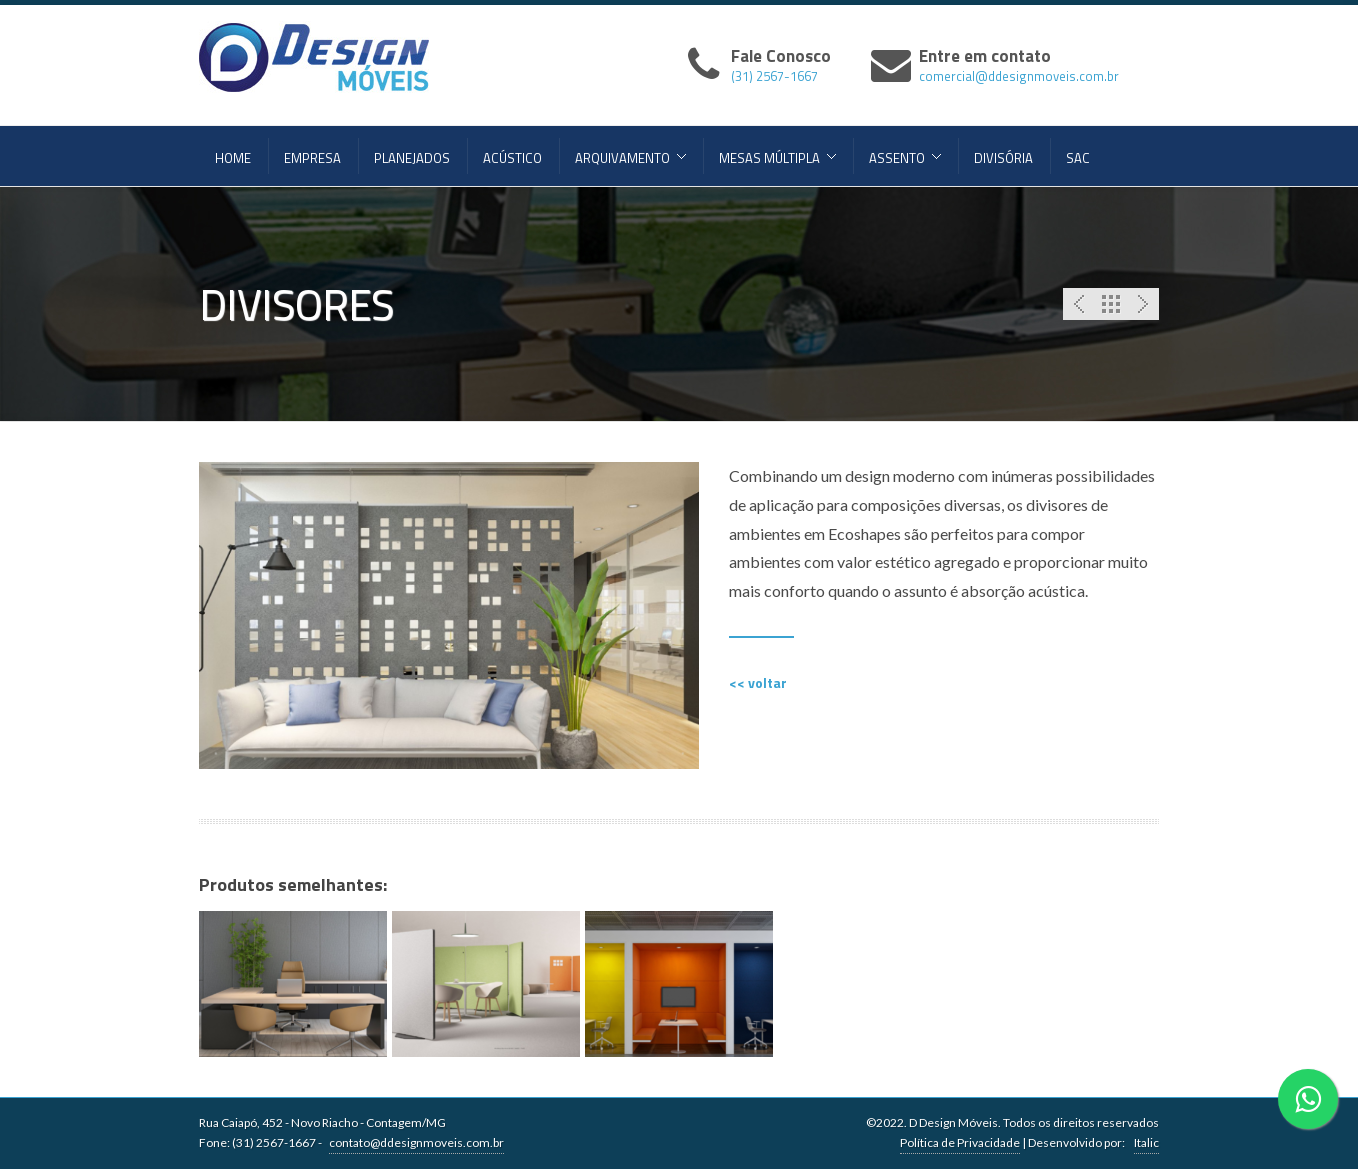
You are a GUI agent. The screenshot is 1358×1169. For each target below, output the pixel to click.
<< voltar (758, 682)
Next (1143, 304)
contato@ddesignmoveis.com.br (416, 1142)
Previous (1079, 304)
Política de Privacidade (960, 1142)
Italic (1146, 1142)
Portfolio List (1111, 304)
